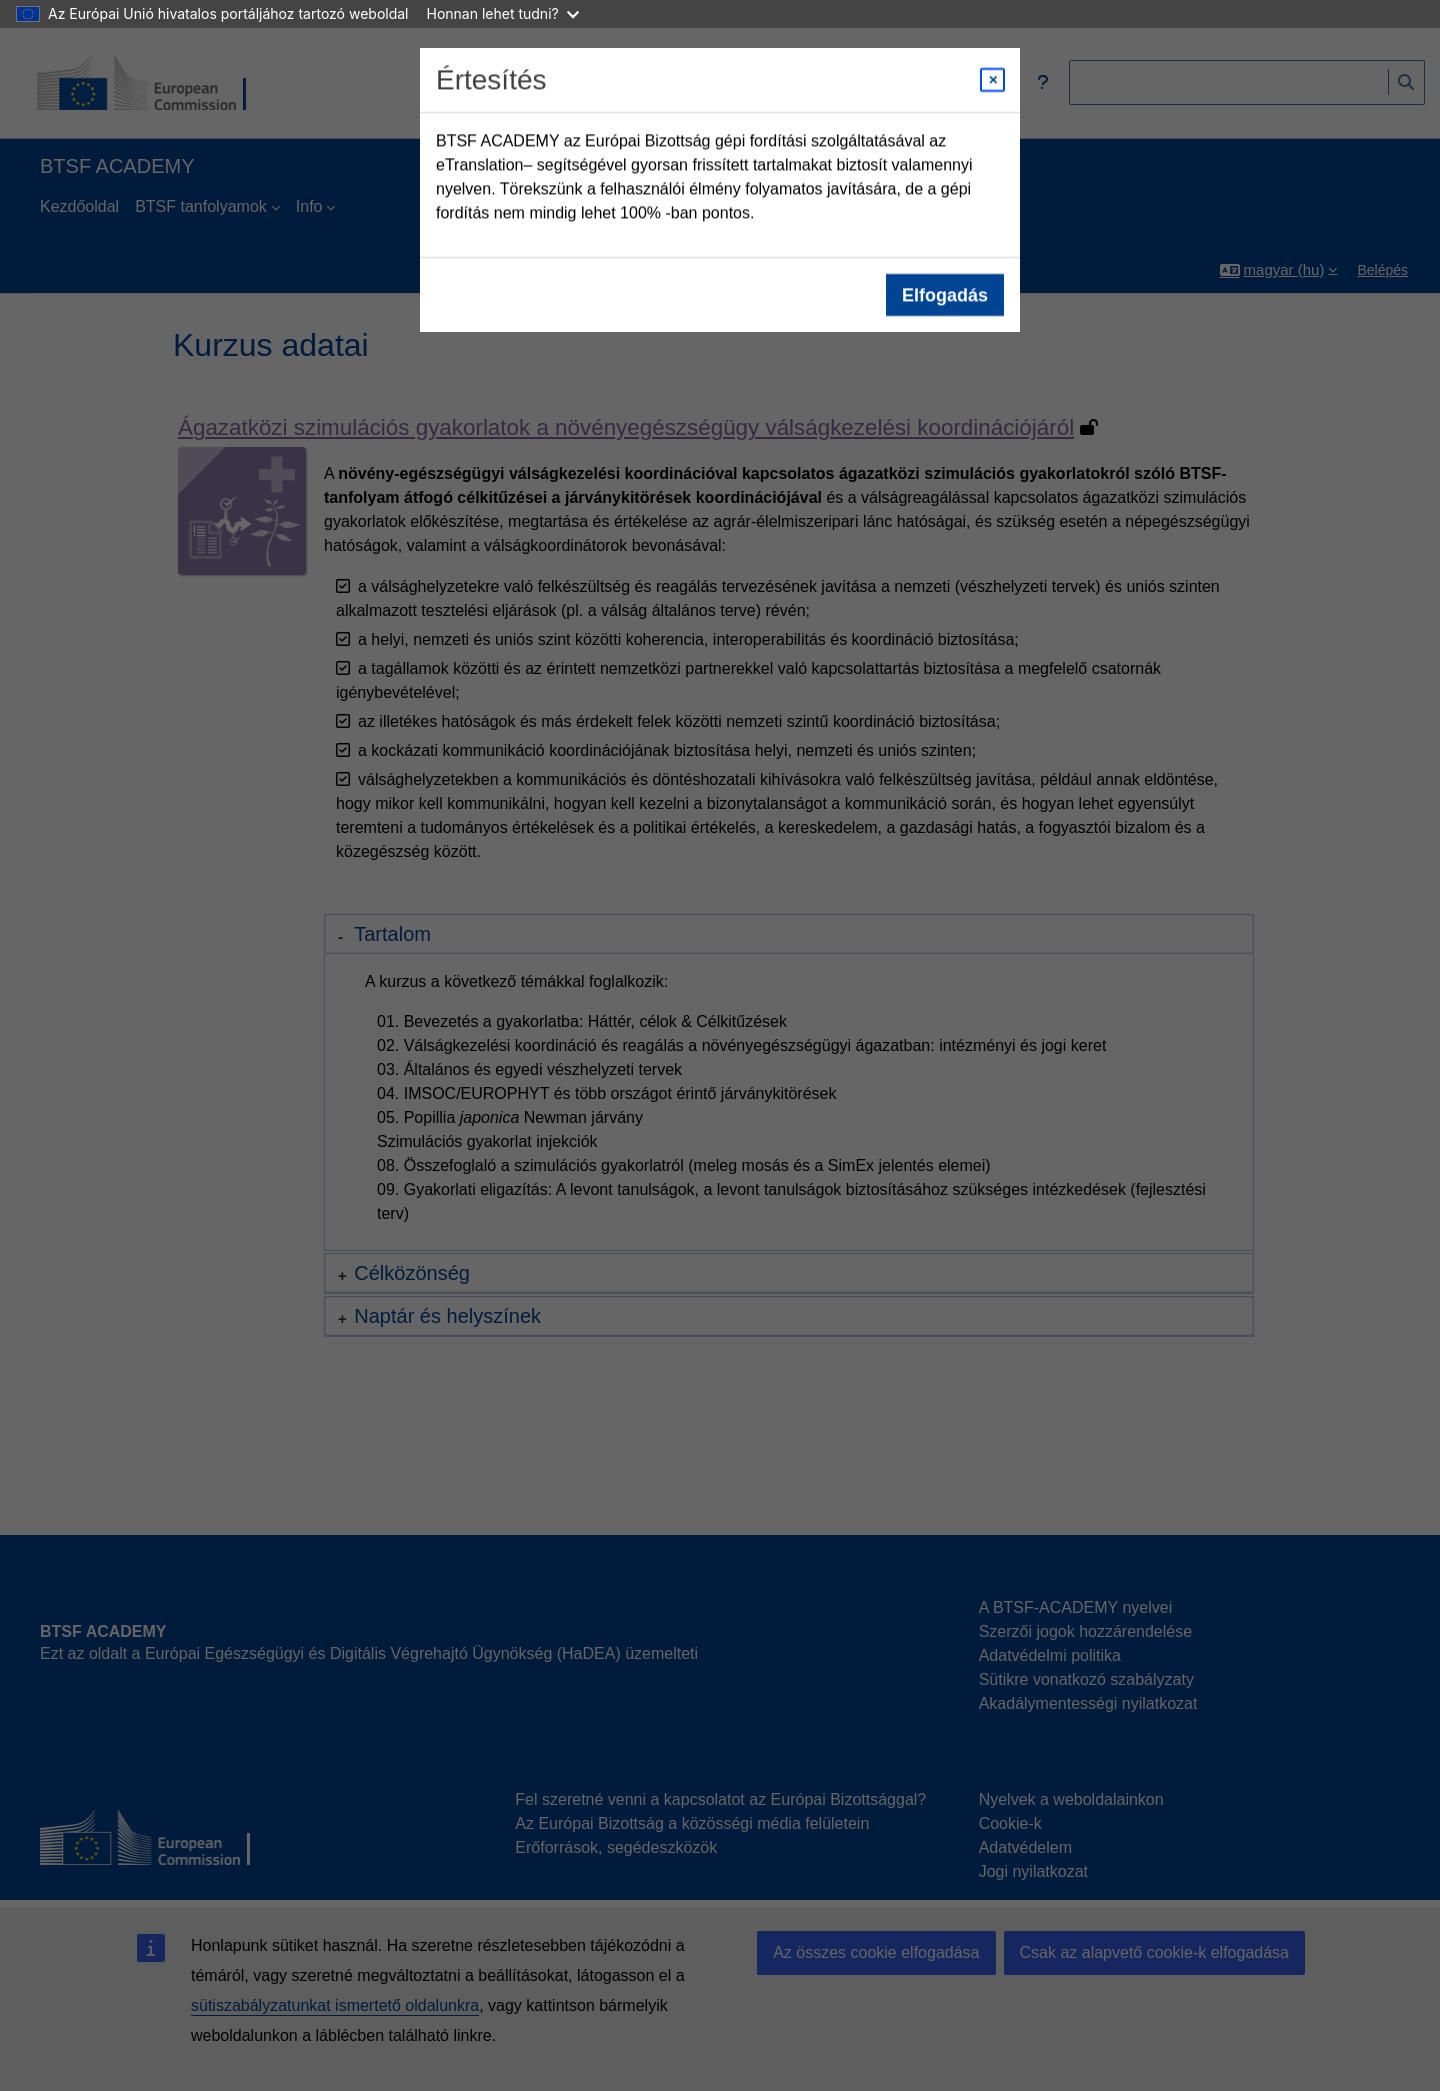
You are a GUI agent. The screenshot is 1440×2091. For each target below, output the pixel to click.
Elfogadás (945, 295)
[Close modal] (992, 80)
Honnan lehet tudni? (503, 13)
